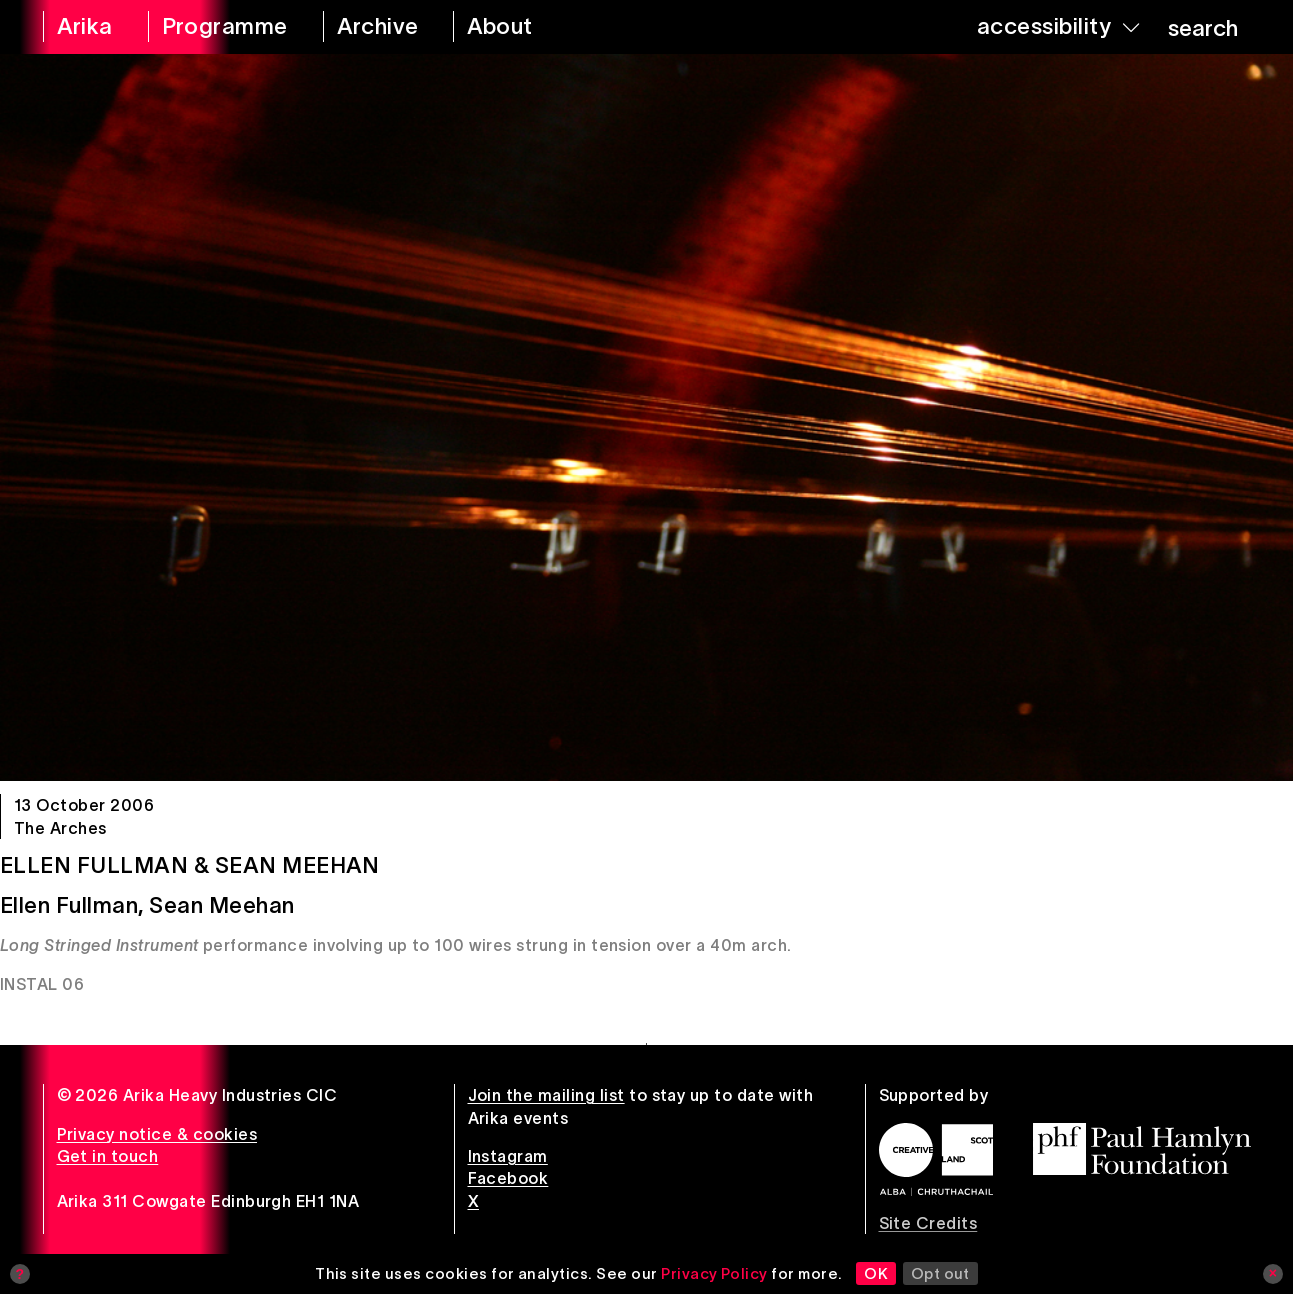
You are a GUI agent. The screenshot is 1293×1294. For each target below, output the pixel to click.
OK (876, 1273)
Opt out (940, 1273)
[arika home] (82, 27)
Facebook (508, 1178)
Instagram (508, 1156)
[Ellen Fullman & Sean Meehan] (646, 417)
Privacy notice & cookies (157, 1134)
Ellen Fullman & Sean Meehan (190, 865)
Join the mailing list (546, 1095)
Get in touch (108, 1156)
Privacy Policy (714, 1273)
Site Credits (928, 1223)
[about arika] (522, 27)
